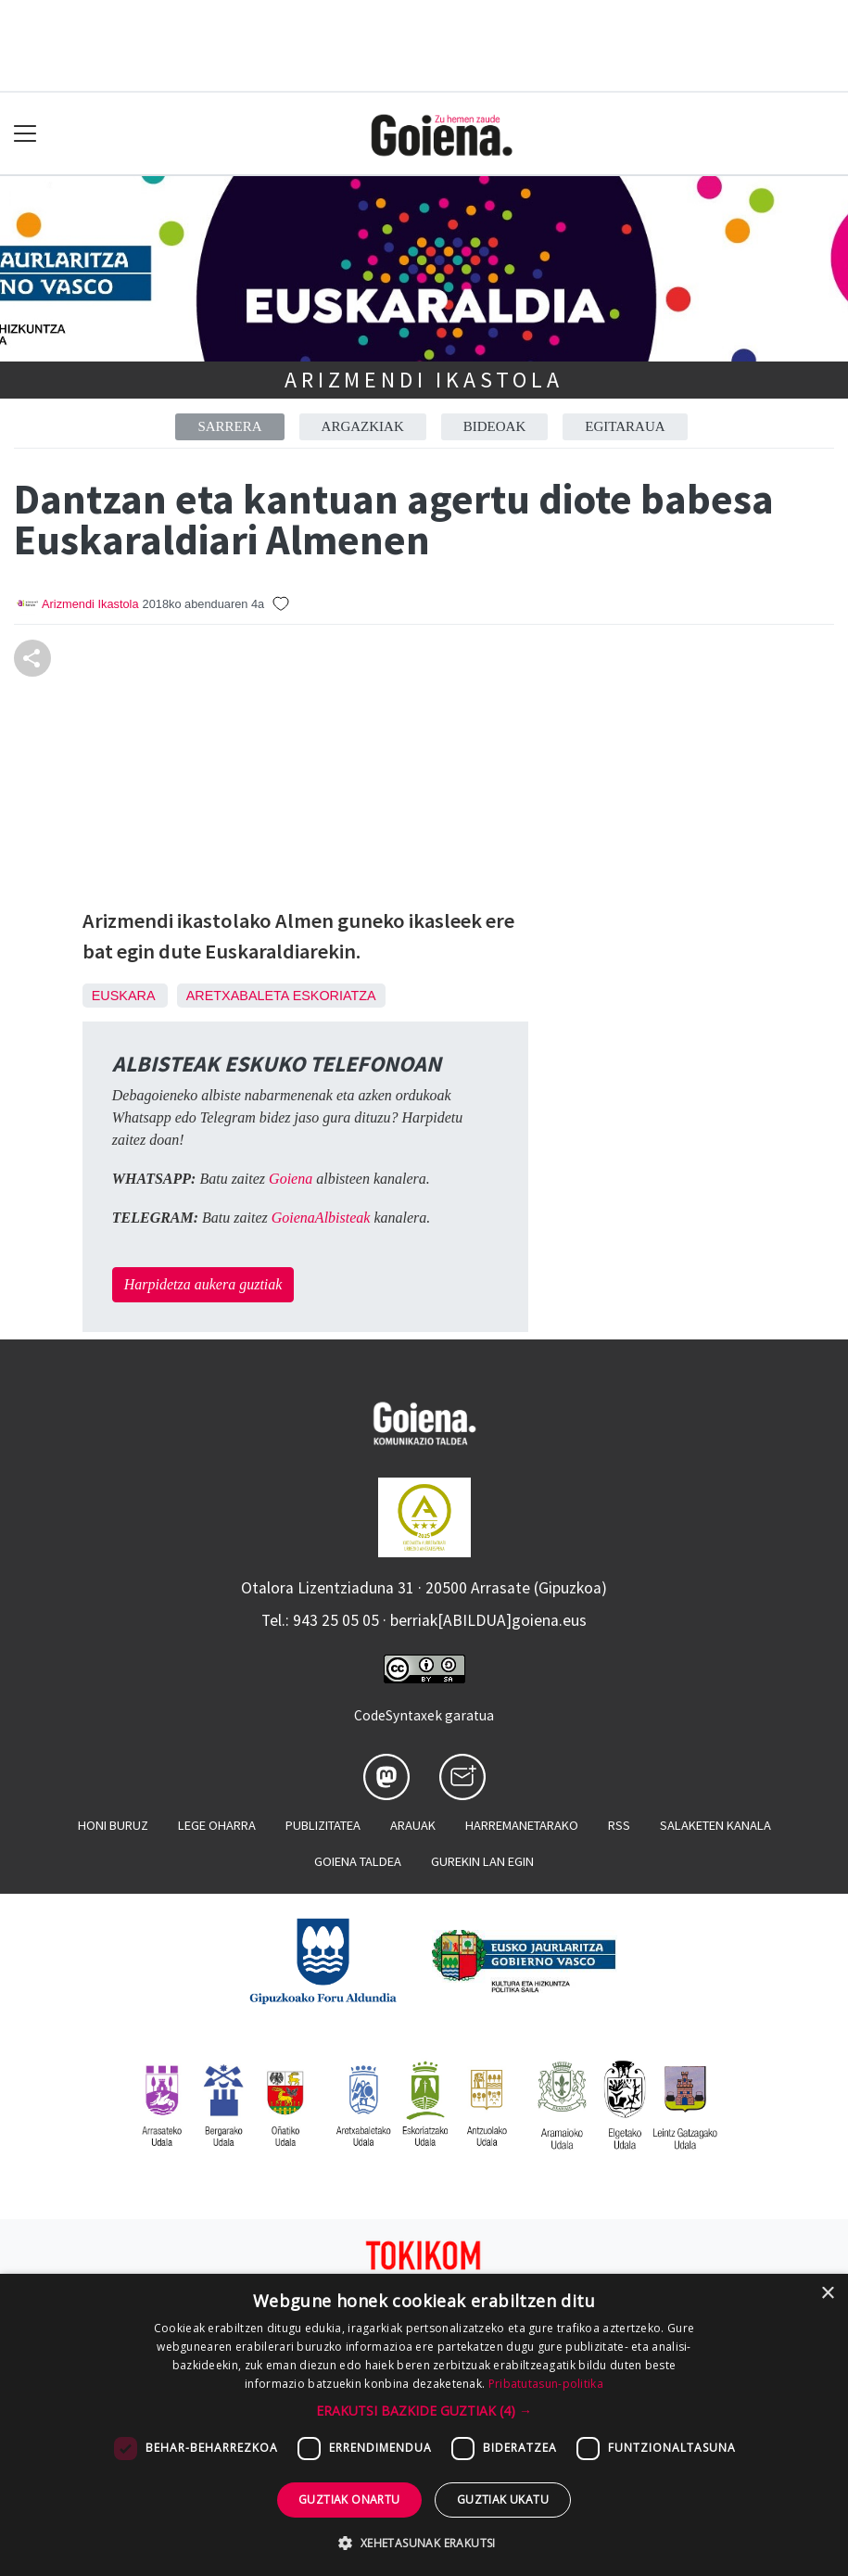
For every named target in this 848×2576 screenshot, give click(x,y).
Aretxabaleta (237, 995)
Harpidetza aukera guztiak (203, 1284)
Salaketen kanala (715, 1825)
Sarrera (229, 426)
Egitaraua (624, 426)
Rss (619, 1825)
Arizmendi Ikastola (424, 379)
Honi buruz (113, 1825)
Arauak (413, 1825)
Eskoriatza (334, 995)
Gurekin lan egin (482, 1861)
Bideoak (494, 426)
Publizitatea (323, 1825)
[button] (424, 2410)
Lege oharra (217, 1825)
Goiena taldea (357, 1861)
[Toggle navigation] (25, 134)
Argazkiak (363, 426)
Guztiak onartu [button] (349, 2499)
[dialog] (424, 2425)
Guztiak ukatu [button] (503, 2499)
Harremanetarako (521, 1825)
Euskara (123, 995)
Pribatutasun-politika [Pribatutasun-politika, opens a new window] (545, 2384)
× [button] (827, 2294)
